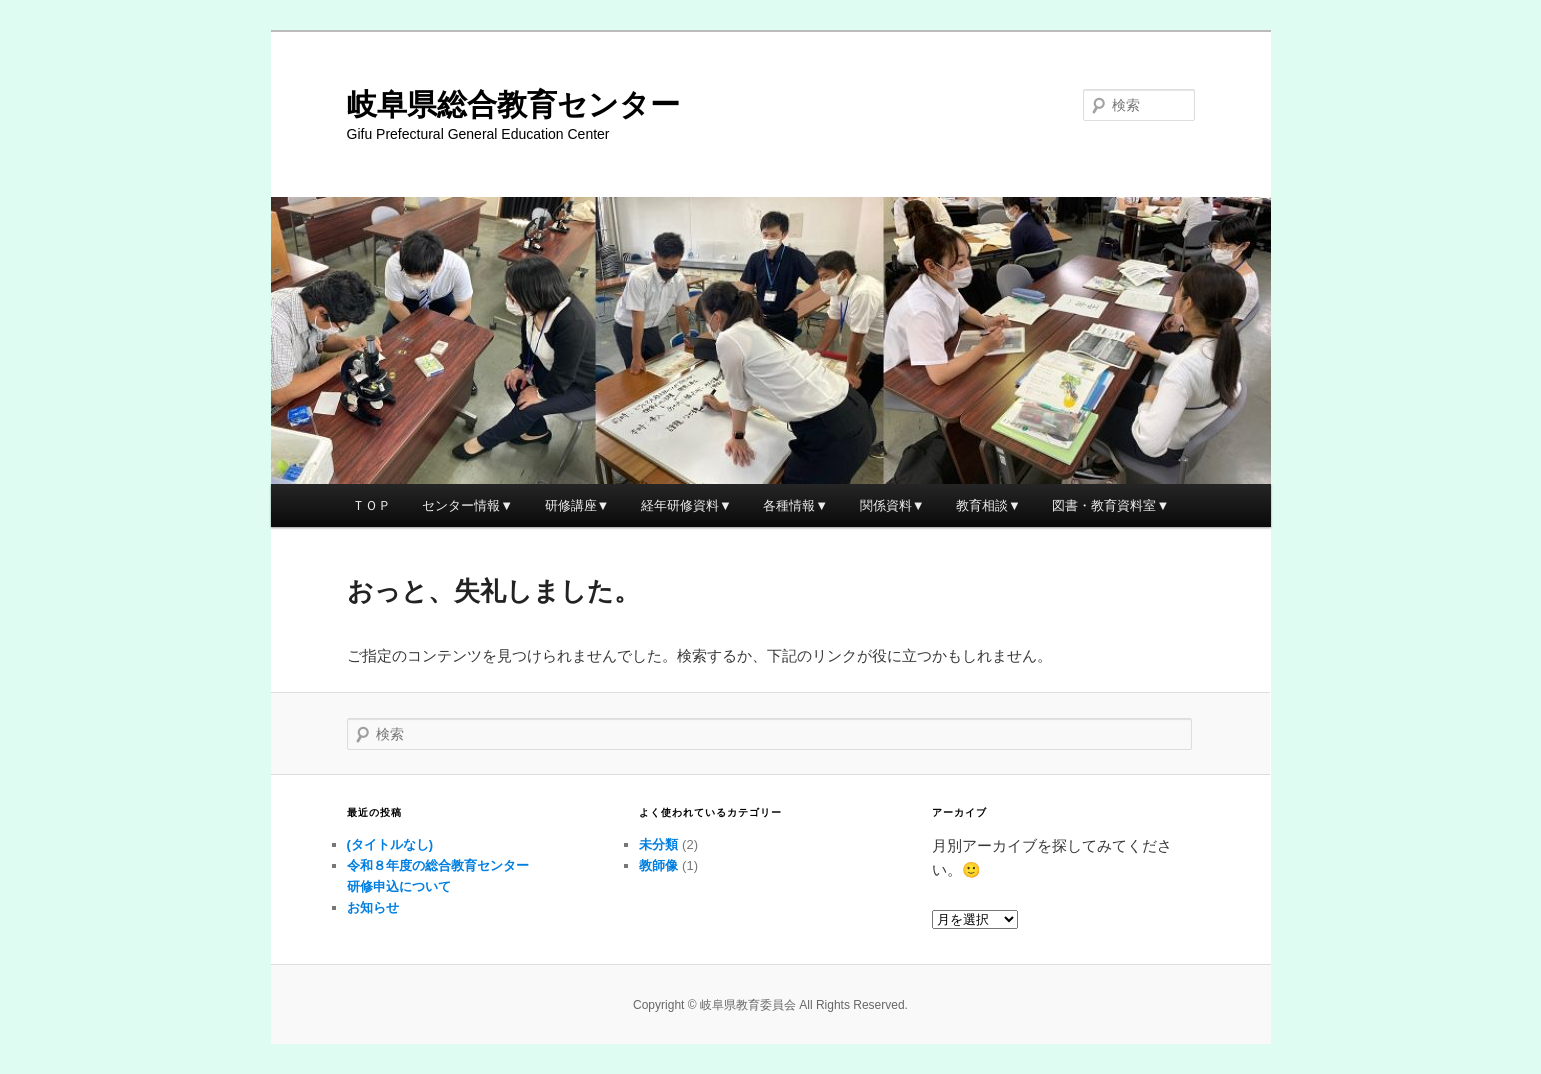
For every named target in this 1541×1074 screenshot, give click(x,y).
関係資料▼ (892, 505)
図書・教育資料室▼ (1110, 505)
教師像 (658, 865)
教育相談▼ (988, 505)
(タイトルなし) (390, 844)
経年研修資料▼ (686, 505)
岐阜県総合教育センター (513, 104)
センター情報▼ (467, 505)
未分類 (658, 844)
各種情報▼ (795, 505)
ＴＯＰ (371, 505)
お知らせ (373, 907)
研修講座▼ (577, 505)
